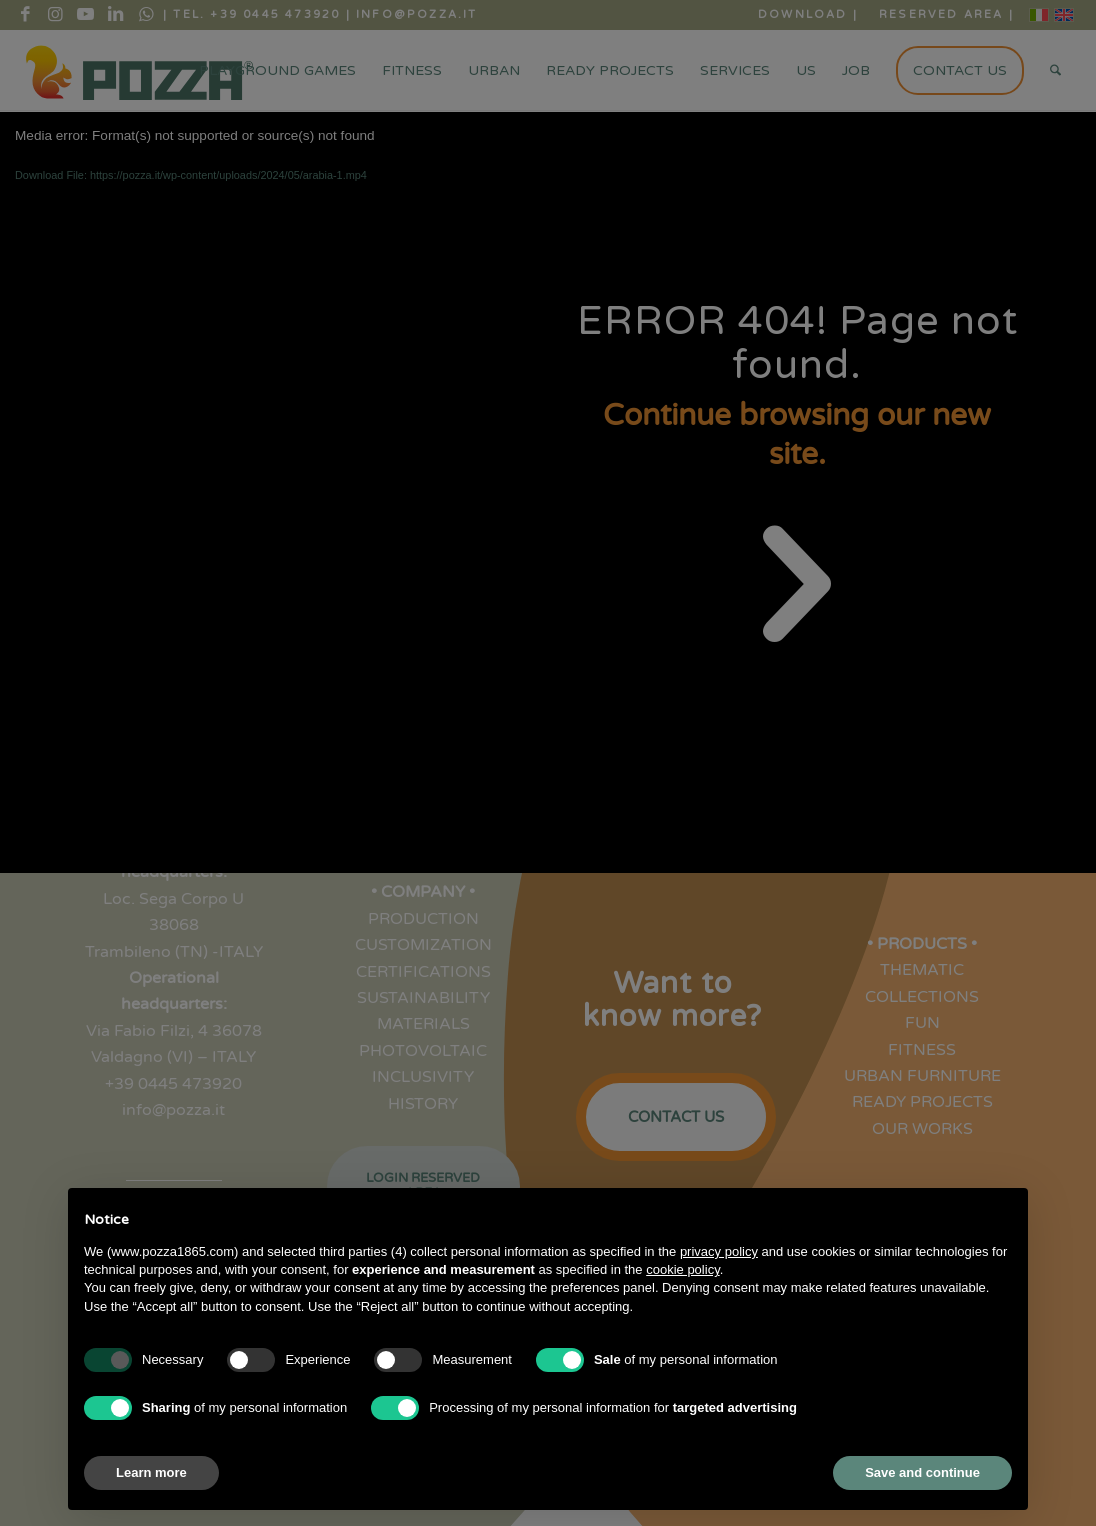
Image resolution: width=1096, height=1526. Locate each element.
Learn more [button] (151, 1472)
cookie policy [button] (682, 1269)
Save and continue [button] (922, 1472)
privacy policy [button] (719, 1251)
